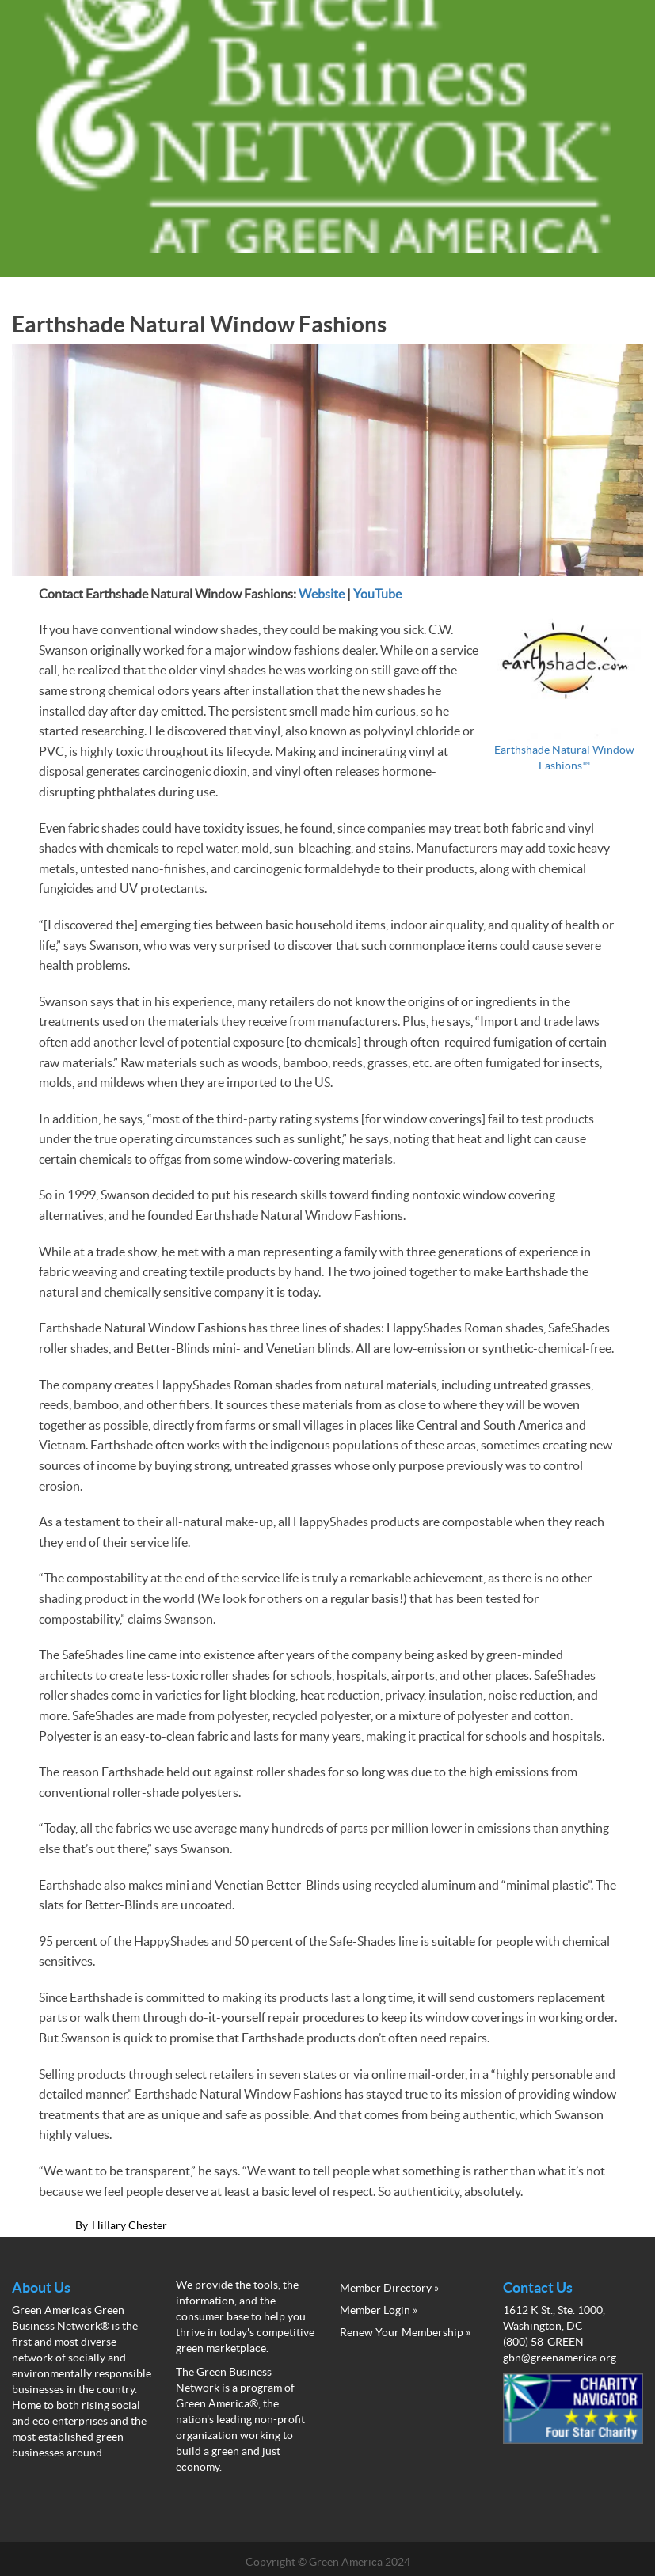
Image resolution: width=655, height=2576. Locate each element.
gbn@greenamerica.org (559, 2357)
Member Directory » (389, 2288)
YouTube (377, 594)
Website (322, 594)
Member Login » (378, 2310)
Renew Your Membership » (405, 2332)
